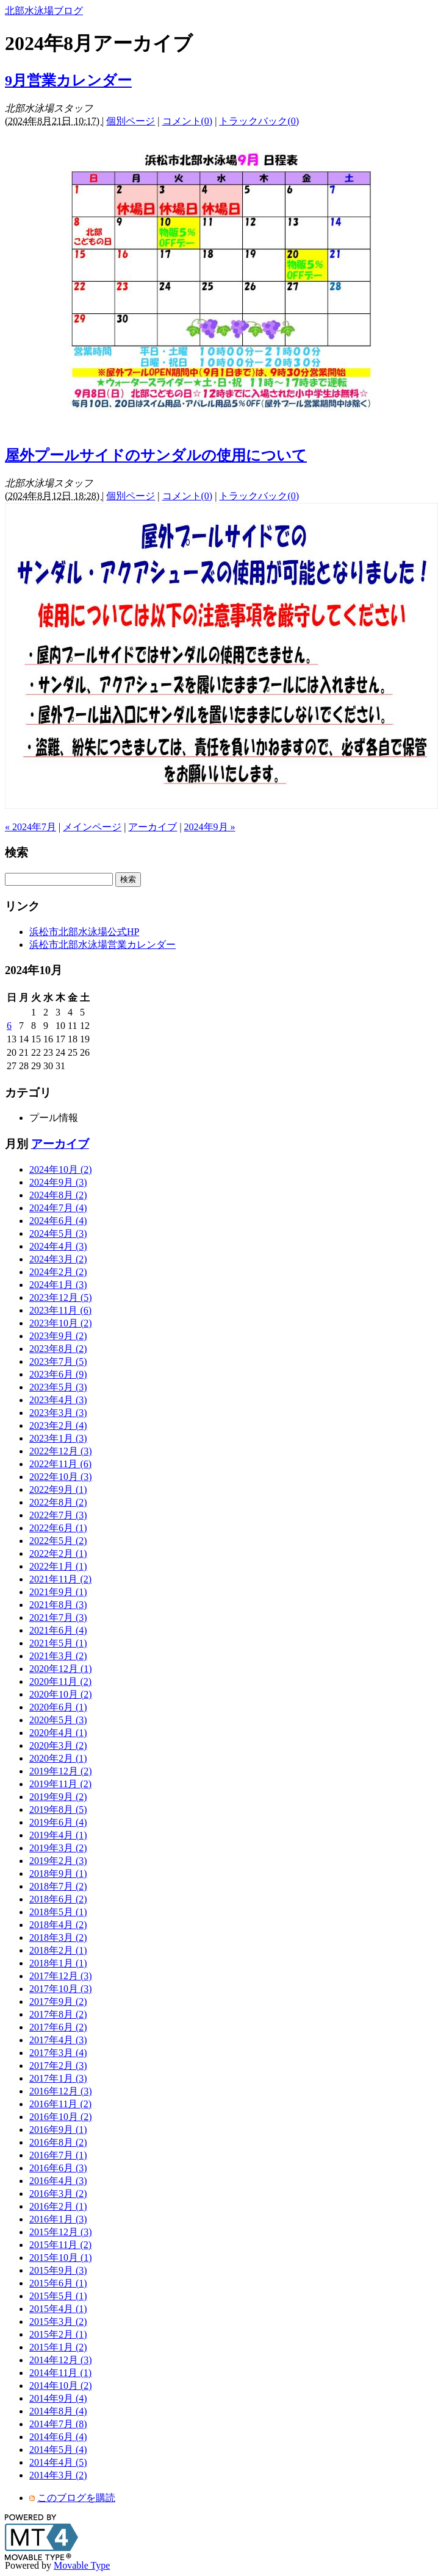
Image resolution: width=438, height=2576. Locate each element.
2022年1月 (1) (58, 1566)
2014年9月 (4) (58, 2398)
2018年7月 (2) (58, 1886)
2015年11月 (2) (60, 2245)
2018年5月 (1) (58, 1912)
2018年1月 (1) (58, 1963)
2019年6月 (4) (58, 1822)
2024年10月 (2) (60, 1169)
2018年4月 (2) (58, 1925)
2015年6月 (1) (58, 2283)
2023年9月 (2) (58, 1336)
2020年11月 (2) (60, 1681)
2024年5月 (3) (58, 1233)
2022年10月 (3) (60, 1476)
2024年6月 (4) (58, 1220)
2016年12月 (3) (60, 2091)
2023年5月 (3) (58, 1387)
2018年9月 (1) (58, 1873)
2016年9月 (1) (58, 2129)
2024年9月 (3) (58, 1182)
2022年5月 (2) (58, 1540)
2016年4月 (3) (58, 2181)
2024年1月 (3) (58, 1284)
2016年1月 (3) (58, 2219)
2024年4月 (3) (58, 1246)
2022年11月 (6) (60, 1464)
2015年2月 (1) (58, 2334)
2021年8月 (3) (58, 1604)
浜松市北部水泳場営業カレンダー (102, 944)
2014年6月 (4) (58, 2437)
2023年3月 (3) (58, 1412)
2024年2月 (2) (58, 1272)
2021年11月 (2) (60, 1579)
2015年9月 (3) (58, 2270)
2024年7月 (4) (58, 1208)
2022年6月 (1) (58, 1528)
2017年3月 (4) (58, 2053)
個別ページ (130, 121)
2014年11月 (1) (60, 2373)
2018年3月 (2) (58, 1937)
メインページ (92, 827)
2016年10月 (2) (60, 2117)
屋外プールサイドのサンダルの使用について (156, 455)
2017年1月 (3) (58, 2078)
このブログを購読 (76, 2497)
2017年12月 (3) (60, 1976)
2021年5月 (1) (58, 1643)
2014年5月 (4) (58, 2449)
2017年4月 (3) (58, 2040)
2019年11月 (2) (60, 1784)
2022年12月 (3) (60, 1451)
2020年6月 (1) (58, 1707)
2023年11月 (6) (60, 1310)
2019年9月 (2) (58, 1796)
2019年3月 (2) (58, 1848)
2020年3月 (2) (58, 1745)
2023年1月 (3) (58, 1438)
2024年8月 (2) (58, 1195)
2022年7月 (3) (58, 1515)
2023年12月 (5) (60, 1297)
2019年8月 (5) (58, 1809)
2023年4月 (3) (58, 1400)
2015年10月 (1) (60, 2257)
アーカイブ (152, 827)
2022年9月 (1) (58, 1489)
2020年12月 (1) (60, 1668)
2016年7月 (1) (58, 2155)
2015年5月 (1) (58, 2296)
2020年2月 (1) (58, 1758)
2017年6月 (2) (58, 2027)
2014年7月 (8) (58, 2424)
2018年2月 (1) (58, 1950)
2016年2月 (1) (58, 2206)
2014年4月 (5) (58, 2462)
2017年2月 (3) (58, 2065)
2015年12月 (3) (60, 2232)
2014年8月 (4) (58, 2411)
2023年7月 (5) (58, 1361)
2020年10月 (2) (60, 1694)
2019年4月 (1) (58, 1835)
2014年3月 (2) (58, 2475)
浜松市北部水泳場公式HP (84, 932)
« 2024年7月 (30, 827)
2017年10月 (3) (60, 1989)
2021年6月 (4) (58, 1630)
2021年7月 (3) (58, 1617)
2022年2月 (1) (58, 1553)
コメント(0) (187, 121)
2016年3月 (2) (58, 2193)
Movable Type (82, 2565)
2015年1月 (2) (58, 2347)
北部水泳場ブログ (44, 10)
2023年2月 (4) (58, 1425)
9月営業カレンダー (68, 80)
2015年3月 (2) (58, 2321)
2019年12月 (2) (60, 1771)
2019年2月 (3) (58, 1861)
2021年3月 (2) (58, 1656)
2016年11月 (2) (60, 2104)
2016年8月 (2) (58, 2142)
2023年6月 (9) (58, 1374)
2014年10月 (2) (60, 2385)
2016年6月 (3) (58, 2168)
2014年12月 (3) (60, 2360)
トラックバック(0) (259, 121)
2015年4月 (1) (58, 2309)
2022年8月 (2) (58, 1502)
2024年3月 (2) (58, 1259)
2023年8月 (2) (58, 1348)
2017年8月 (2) (58, 2014)
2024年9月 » (209, 827)
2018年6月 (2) (58, 1899)
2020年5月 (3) (58, 1720)
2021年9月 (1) (58, 1592)
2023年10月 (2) (60, 1323)
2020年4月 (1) (58, 1732)
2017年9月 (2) (58, 2001)
